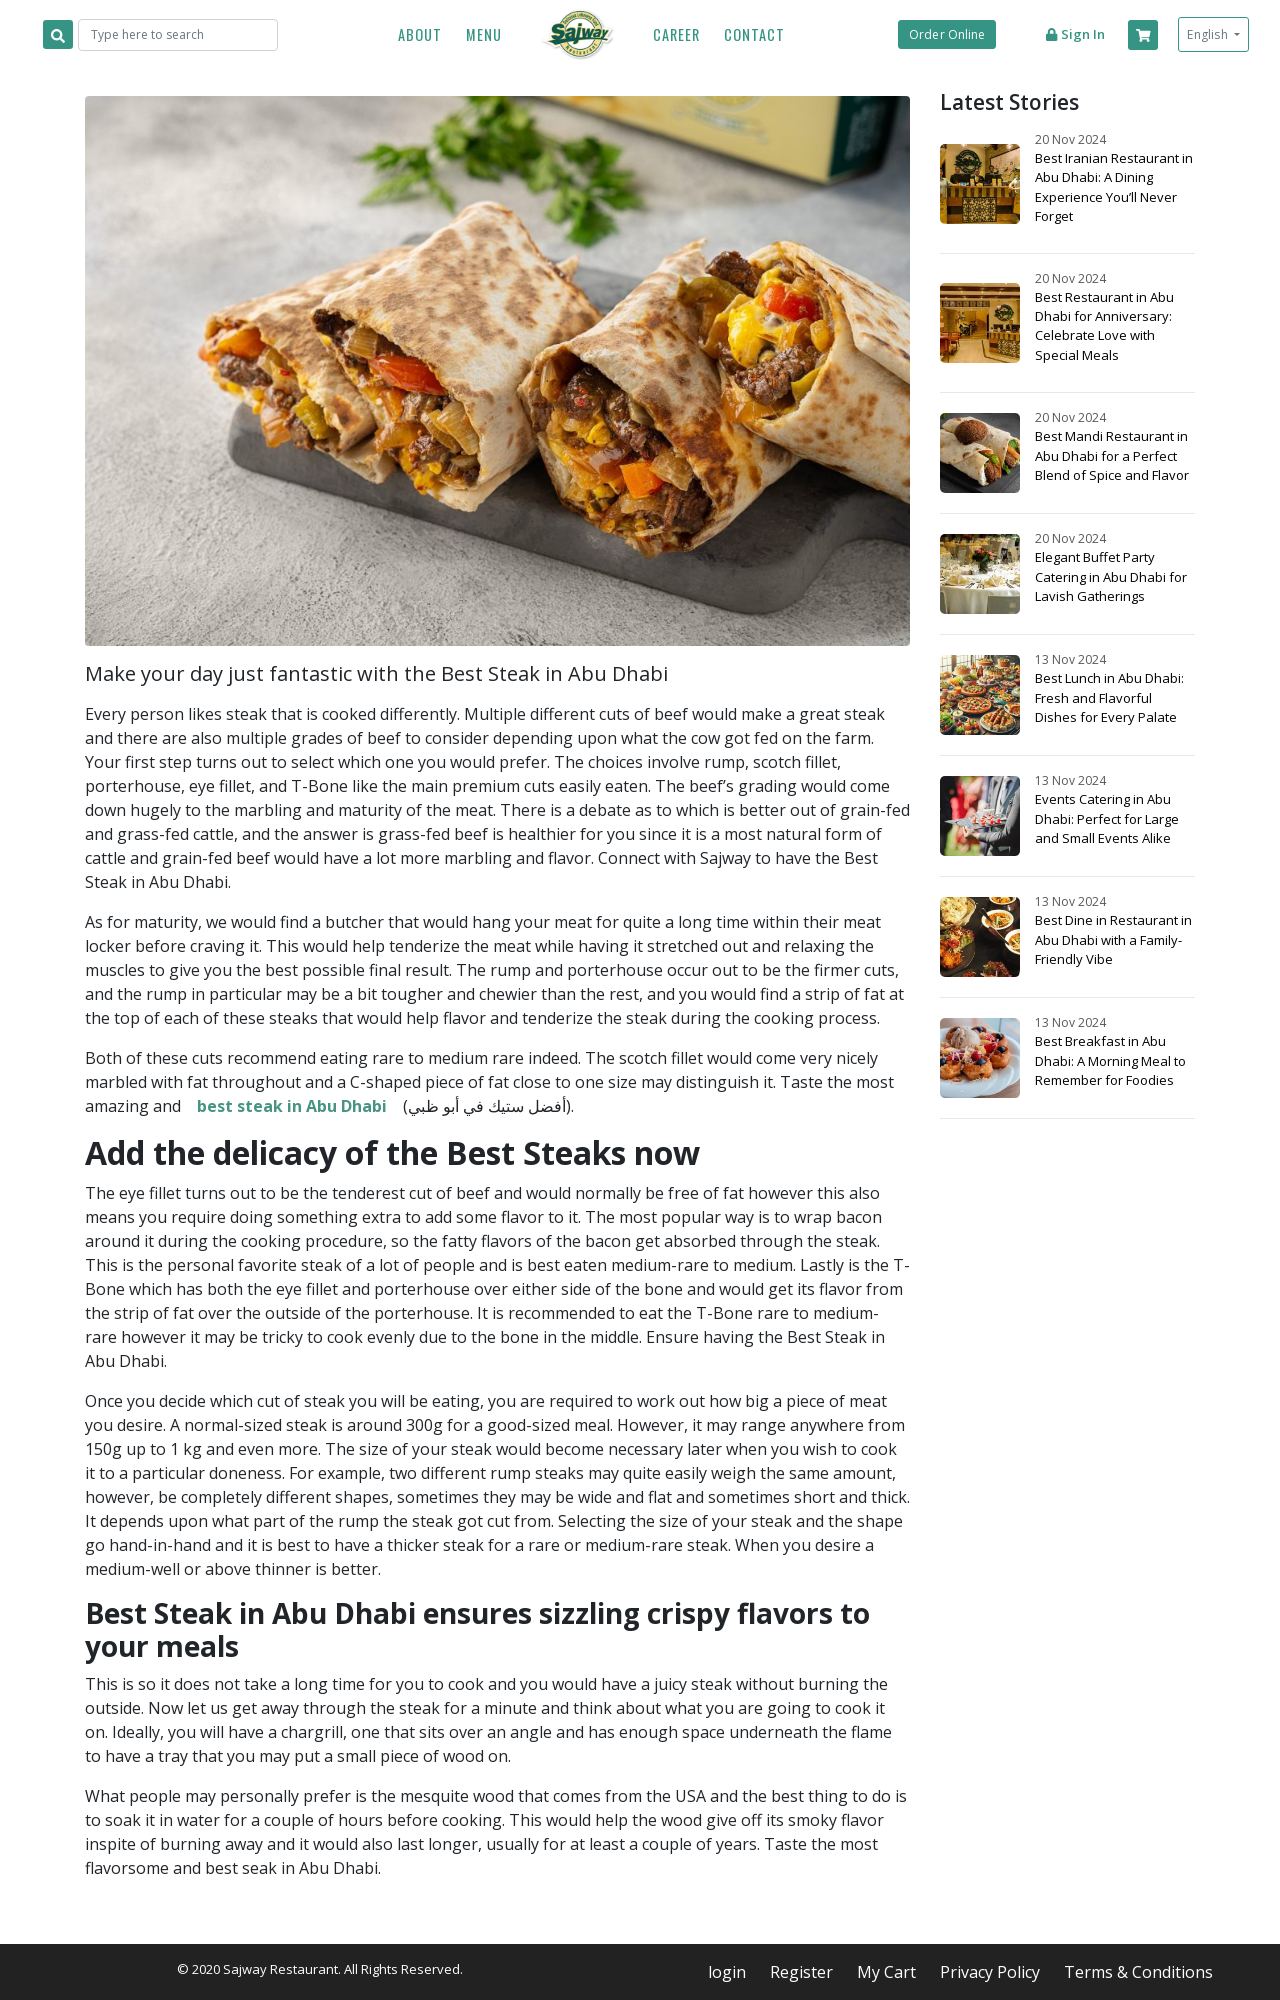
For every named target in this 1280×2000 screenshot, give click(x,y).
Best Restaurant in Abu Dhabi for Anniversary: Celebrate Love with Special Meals (1104, 326)
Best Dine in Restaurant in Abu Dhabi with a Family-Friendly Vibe (1113, 939)
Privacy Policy (990, 1972)
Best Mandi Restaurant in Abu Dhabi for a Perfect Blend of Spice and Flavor (1112, 455)
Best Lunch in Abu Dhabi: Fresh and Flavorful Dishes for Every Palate (1109, 697)
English (1209, 34)
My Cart (886, 1972)
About (420, 34)
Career (676, 34)
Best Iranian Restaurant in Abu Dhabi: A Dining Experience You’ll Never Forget (1114, 187)
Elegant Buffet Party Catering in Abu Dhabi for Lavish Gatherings (1111, 576)
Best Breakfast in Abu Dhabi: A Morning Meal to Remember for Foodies (1110, 1060)
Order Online (947, 34)
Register (801, 1972)
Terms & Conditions (1138, 1972)
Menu (484, 34)
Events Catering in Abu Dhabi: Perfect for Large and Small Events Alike (1107, 818)
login (727, 1972)
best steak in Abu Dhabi (292, 1106)
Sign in (1075, 34)
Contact (754, 34)
